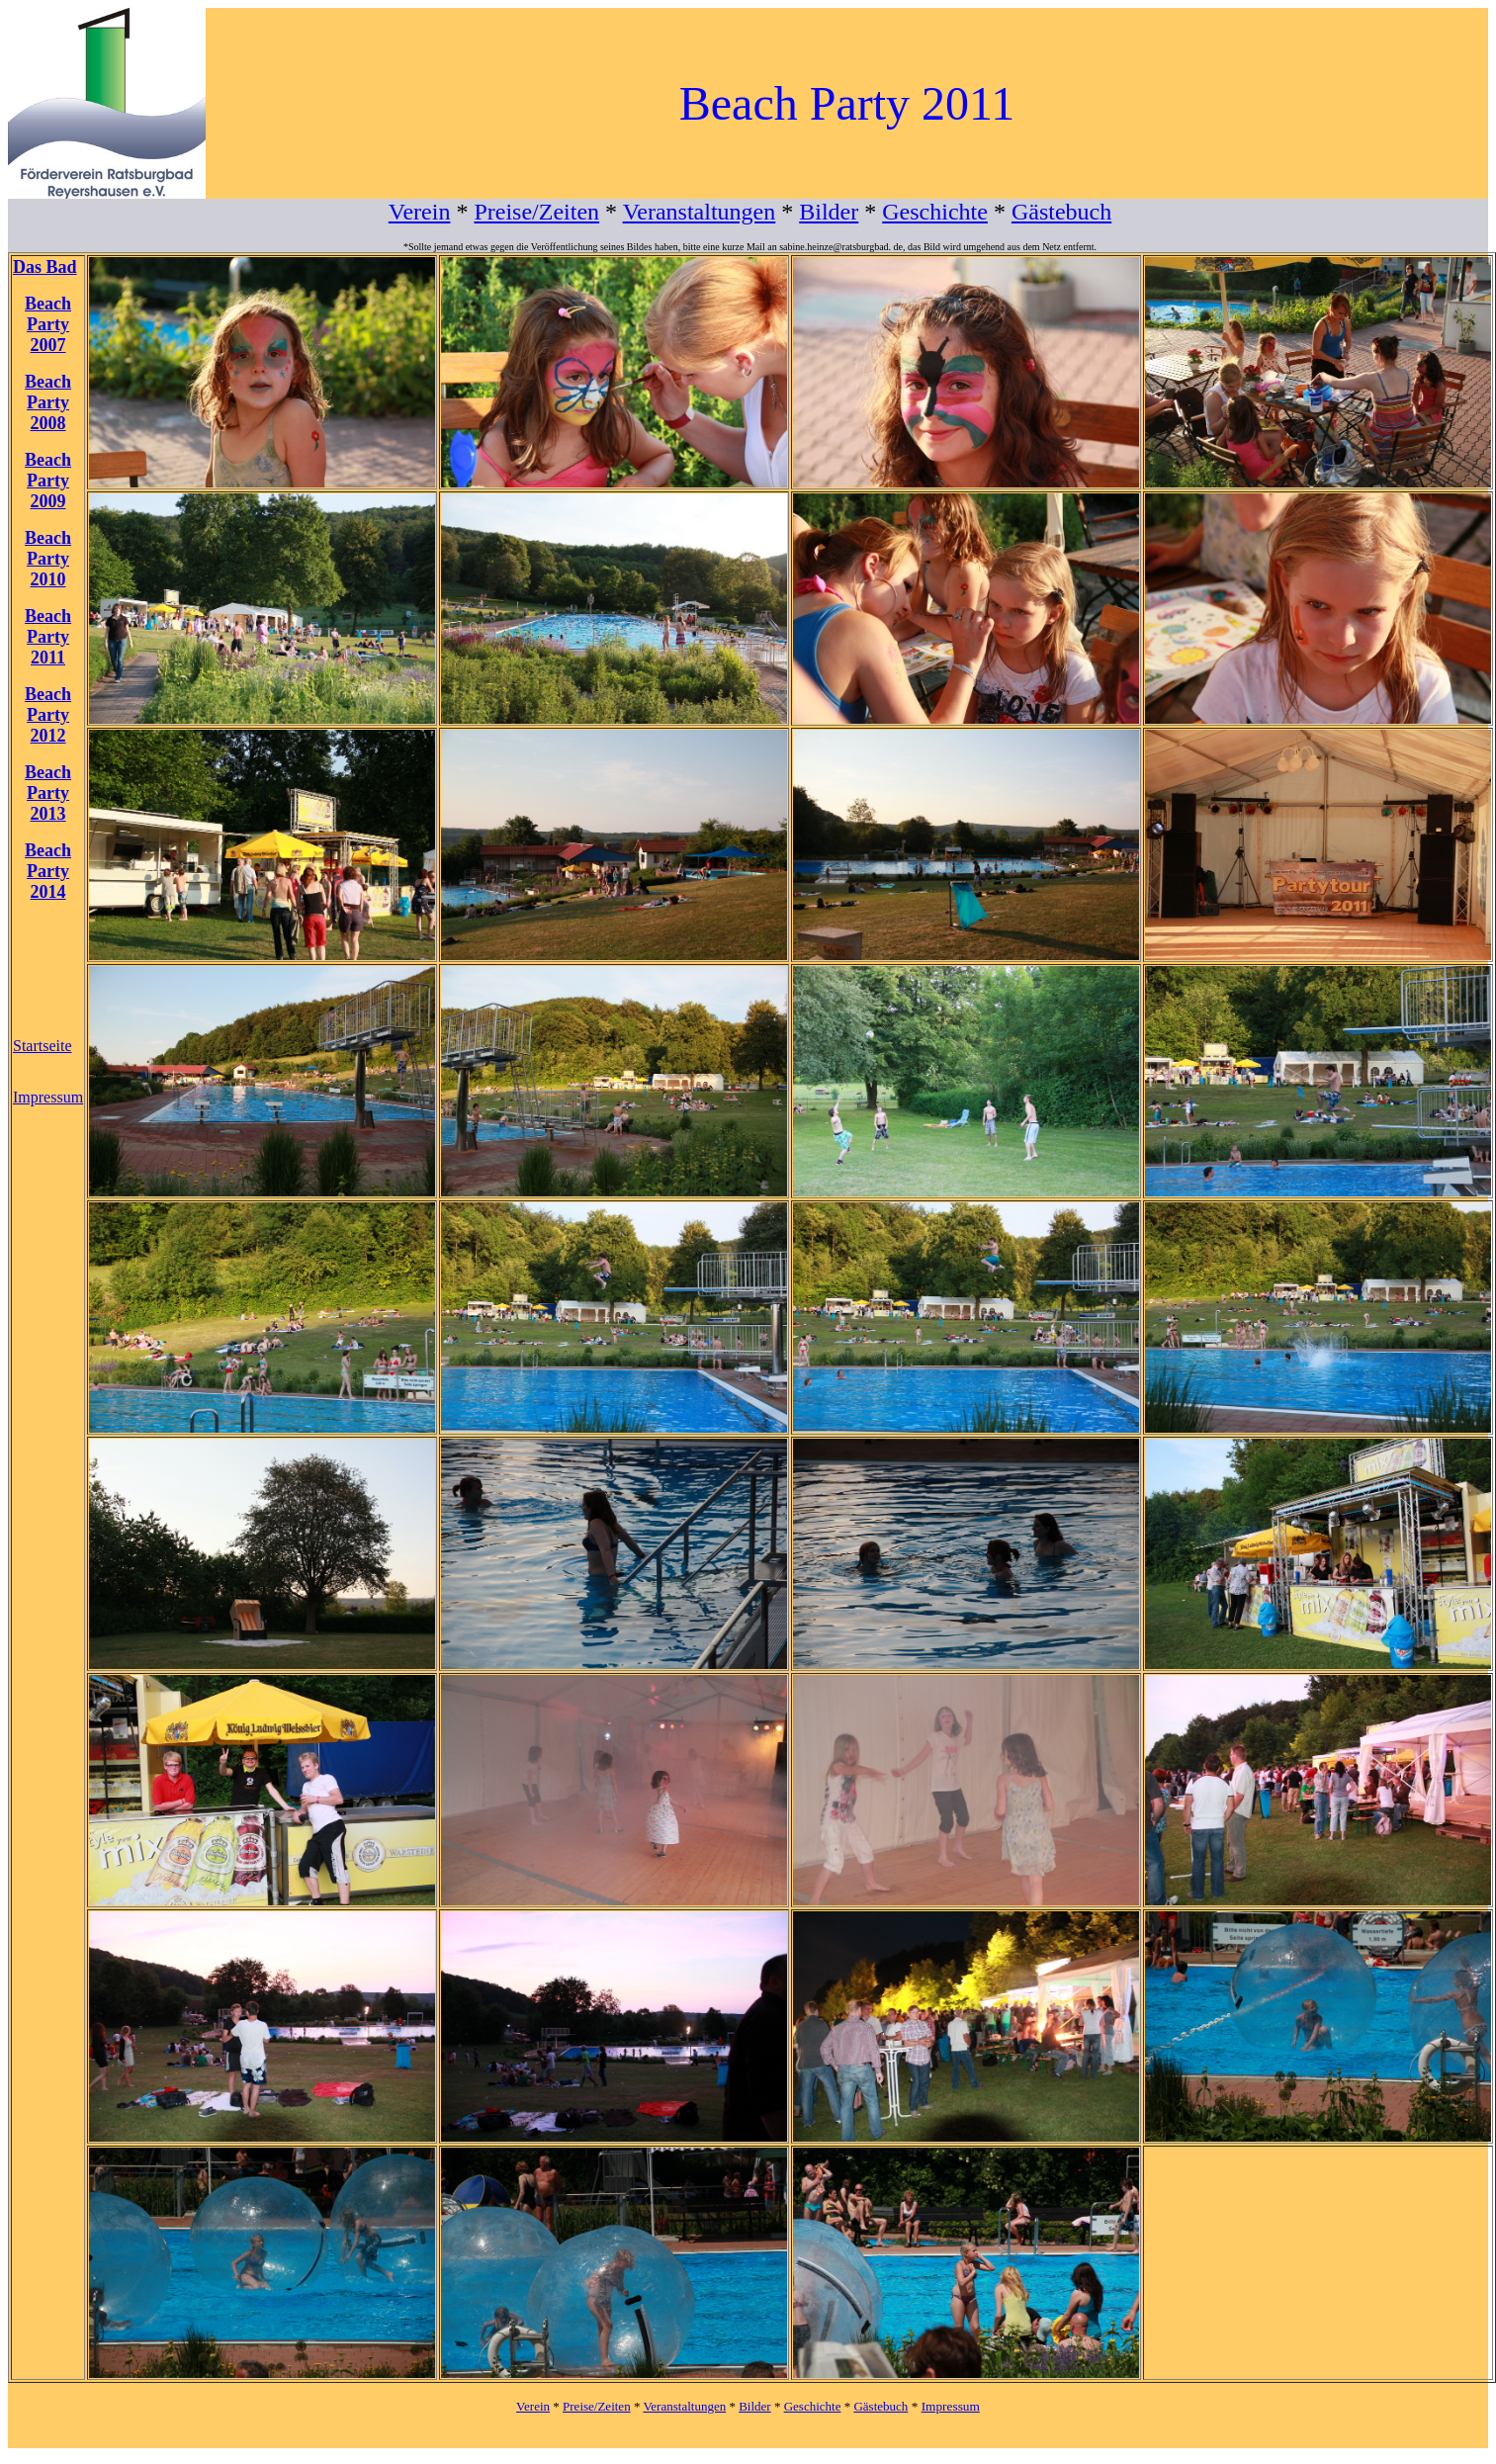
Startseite (42, 1045)
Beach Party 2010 (48, 558)
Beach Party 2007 (48, 324)
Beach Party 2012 (48, 715)
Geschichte (935, 211)
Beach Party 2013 (48, 793)
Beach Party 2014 (48, 871)
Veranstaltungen (699, 211)
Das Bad (45, 267)
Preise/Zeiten (536, 211)
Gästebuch (1061, 211)
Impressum (48, 1097)
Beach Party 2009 (48, 480)
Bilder (828, 211)
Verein (420, 211)
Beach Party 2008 (48, 402)
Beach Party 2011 (48, 636)
